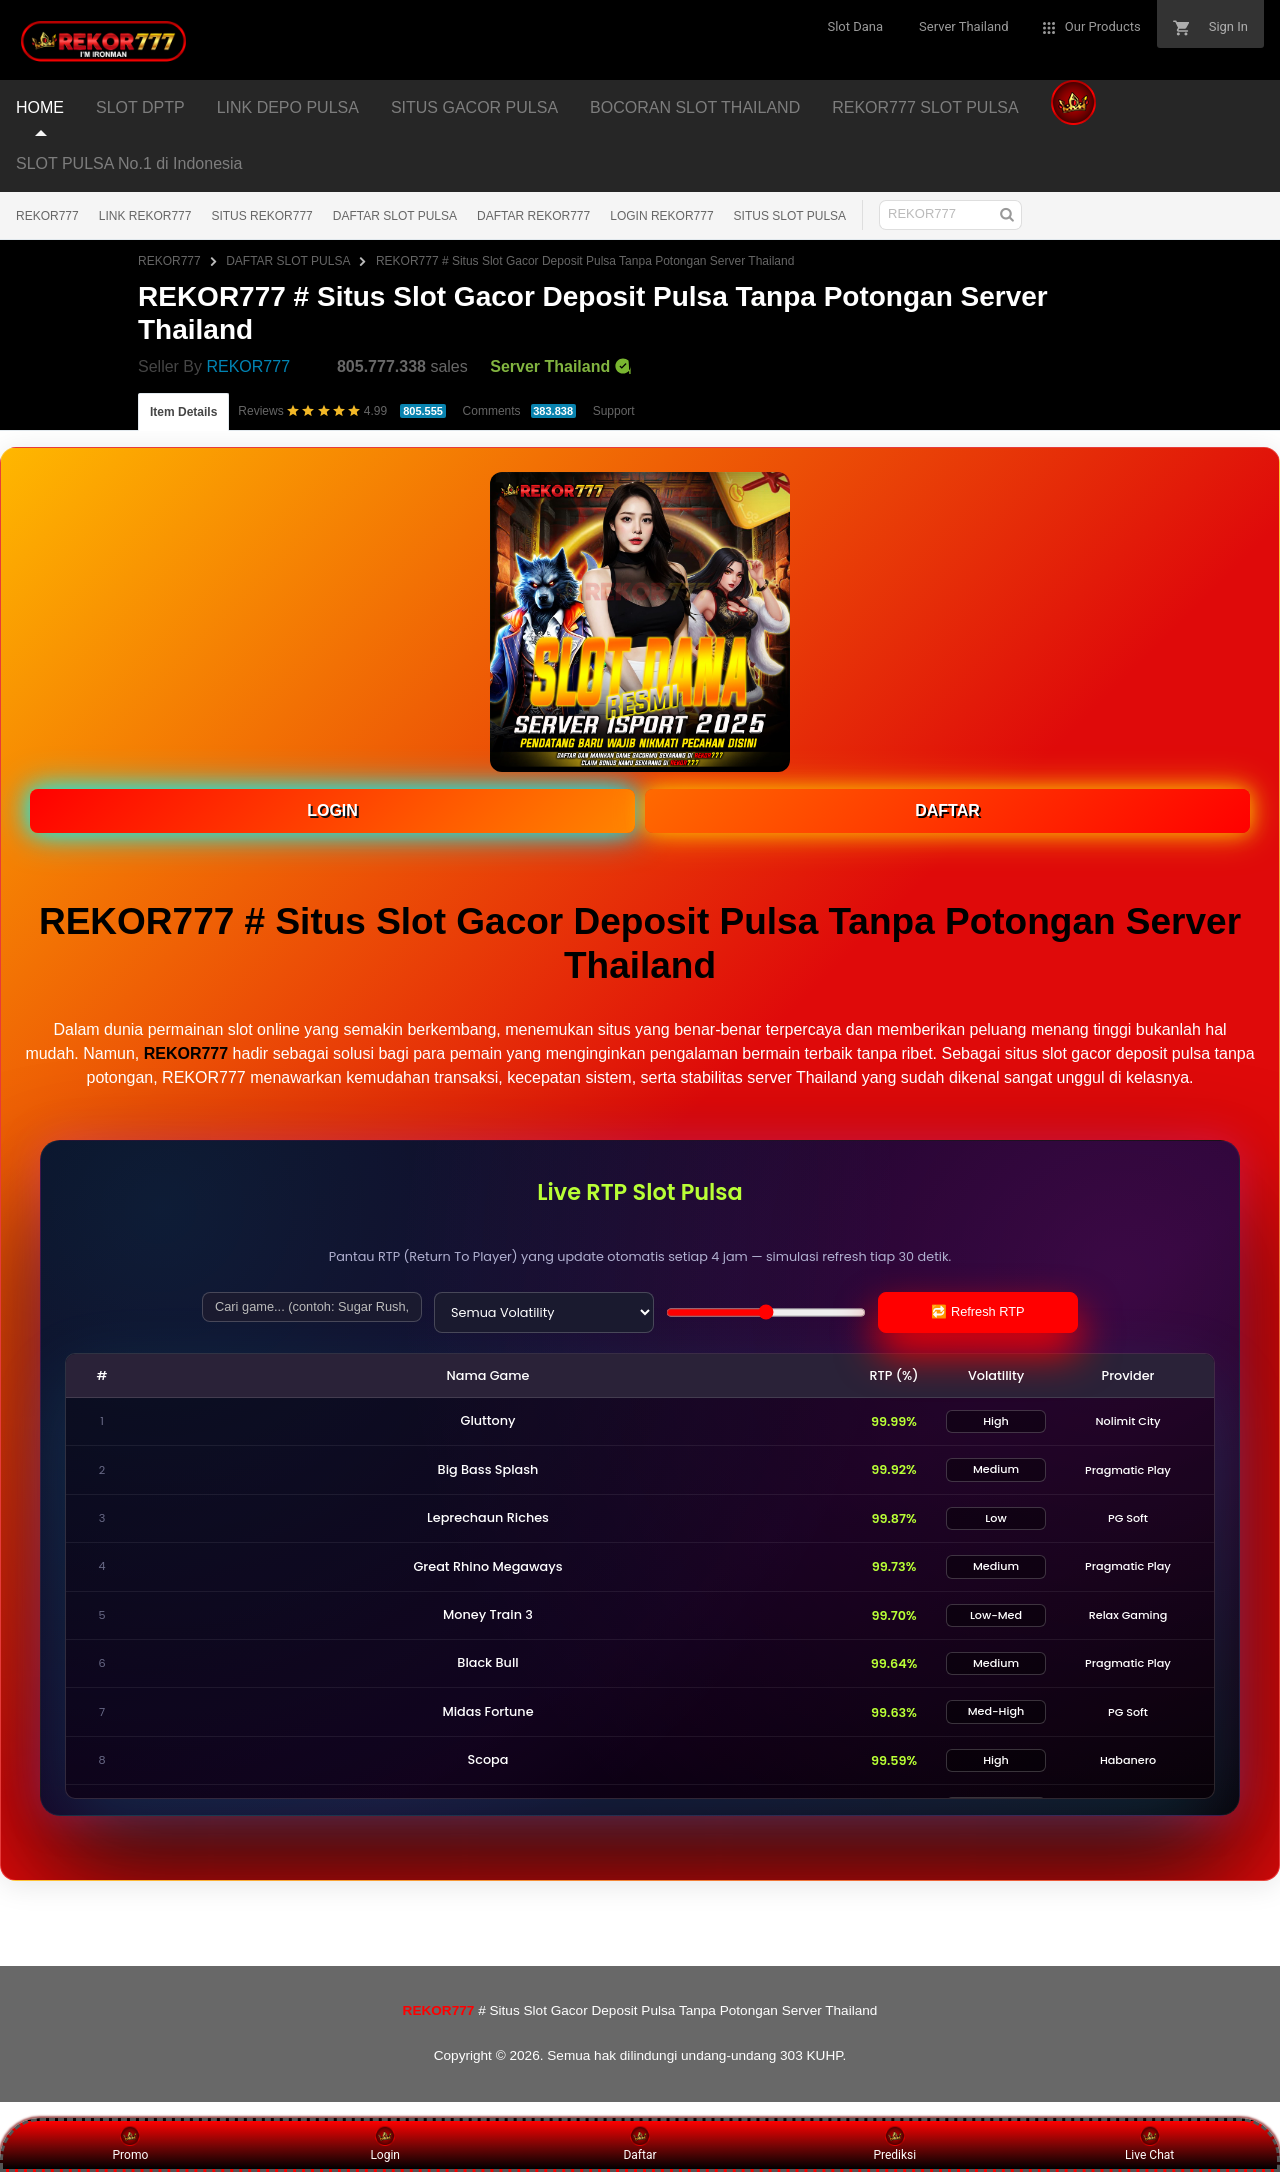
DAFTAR (947, 810)
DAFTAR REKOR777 (533, 216)
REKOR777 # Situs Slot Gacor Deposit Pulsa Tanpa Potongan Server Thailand (585, 261)
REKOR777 (47, 216)
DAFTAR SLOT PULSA (395, 216)
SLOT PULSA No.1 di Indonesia (129, 163)
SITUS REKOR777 (261, 216)
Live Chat (1149, 2144)
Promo (131, 2144)
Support (614, 411)
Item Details (183, 412)
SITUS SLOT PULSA (790, 216)
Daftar (639, 2144)
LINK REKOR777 (145, 216)
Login (385, 2144)
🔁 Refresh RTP (977, 1311)
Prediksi (894, 2144)
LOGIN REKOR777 (661, 216)
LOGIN (332, 810)
